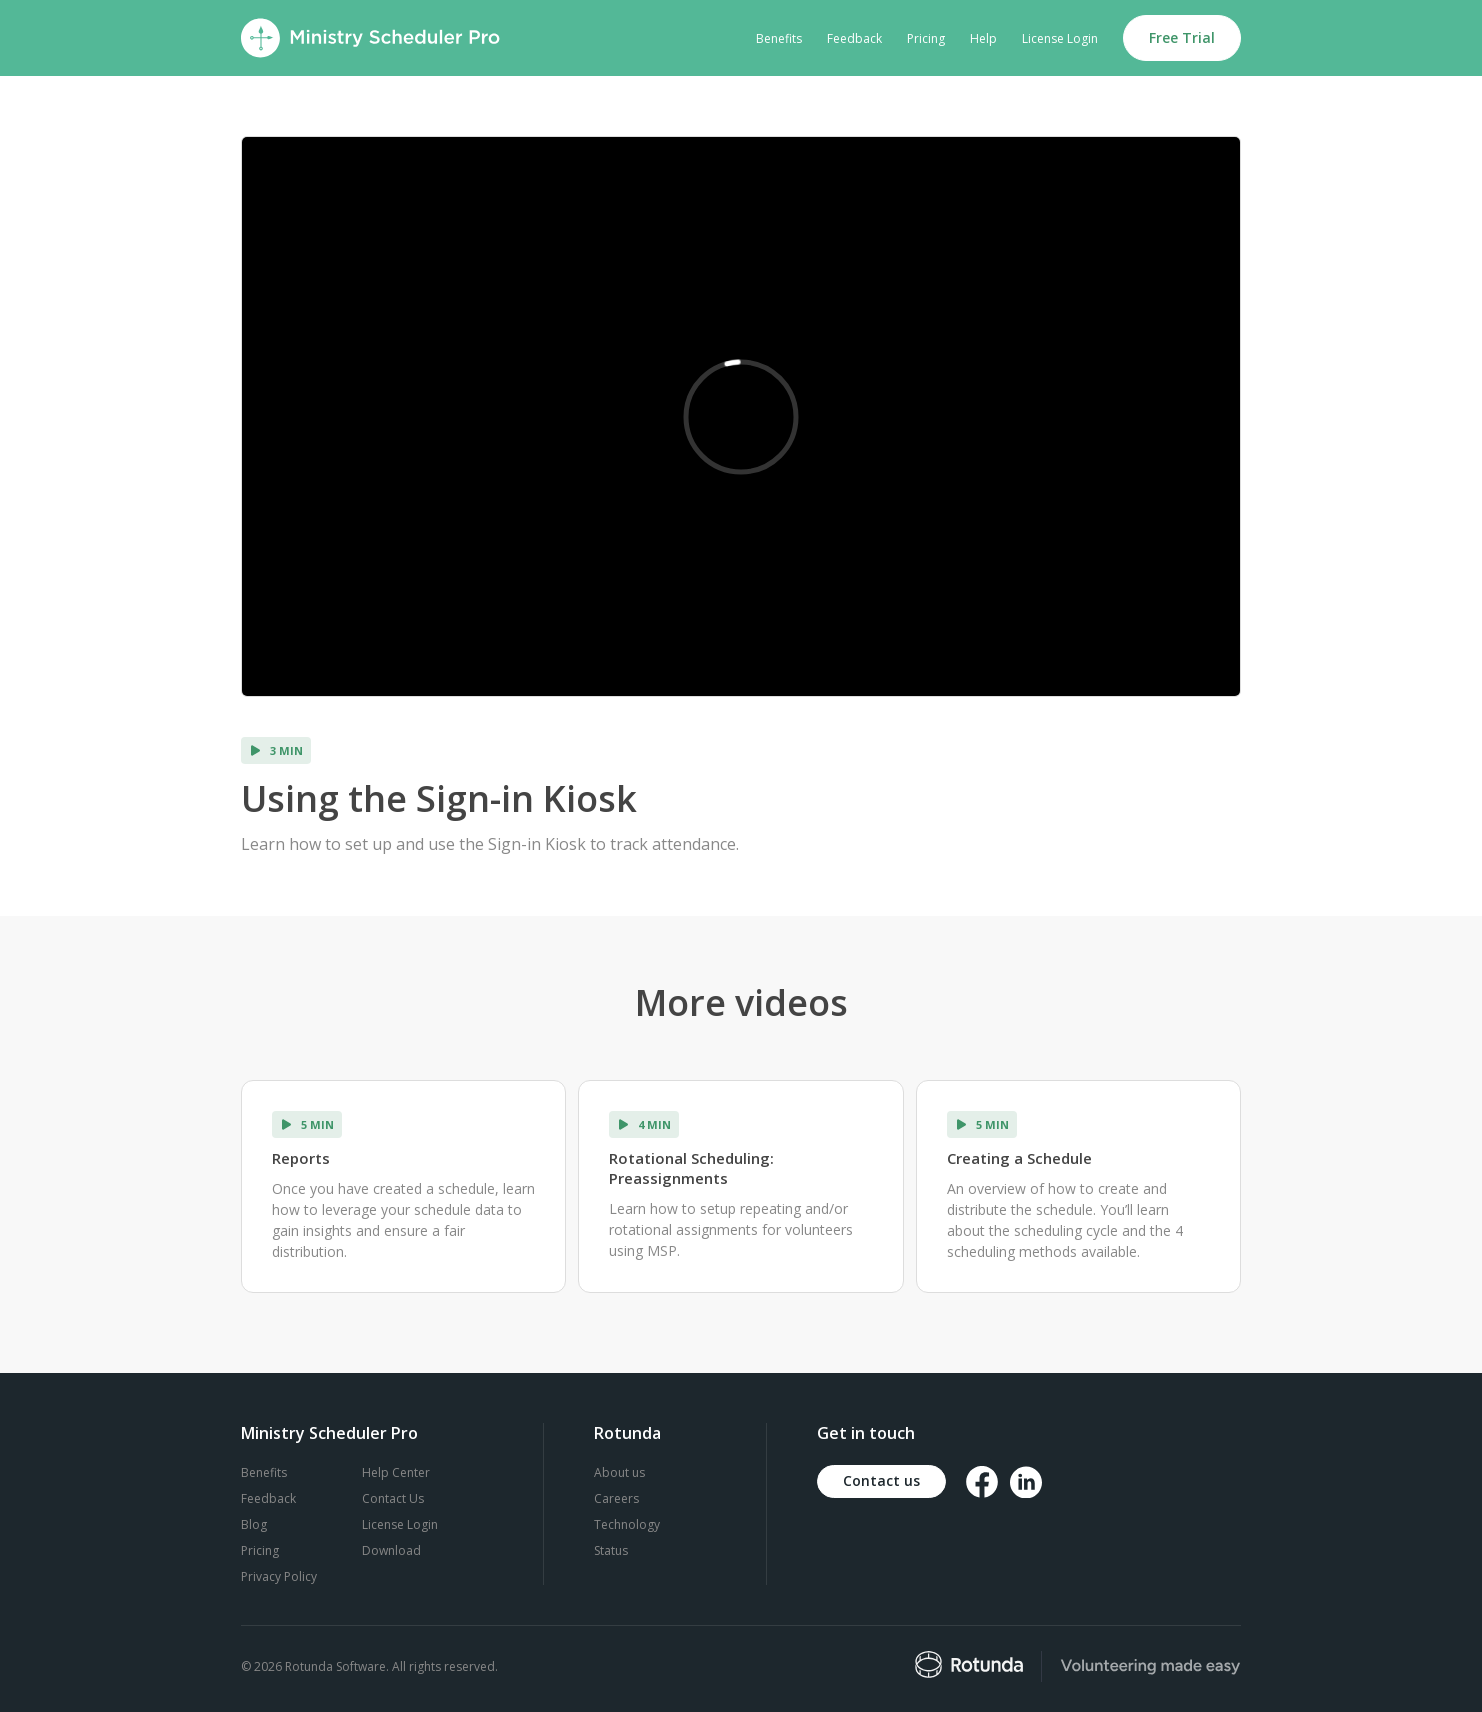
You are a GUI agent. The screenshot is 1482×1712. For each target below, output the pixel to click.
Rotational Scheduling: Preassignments (691, 1168)
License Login (1060, 38)
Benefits (779, 38)
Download (391, 1550)
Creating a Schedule (1019, 1158)
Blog (254, 1524)
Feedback (854, 38)
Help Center (396, 1472)
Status (611, 1550)
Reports (301, 1158)
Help (983, 38)
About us (619, 1472)
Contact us (881, 1480)
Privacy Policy (279, 1576)
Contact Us (393, 1498)
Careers (616, 1498)
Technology (627, 1524)
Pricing (926, 38)
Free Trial (1182, 37)
